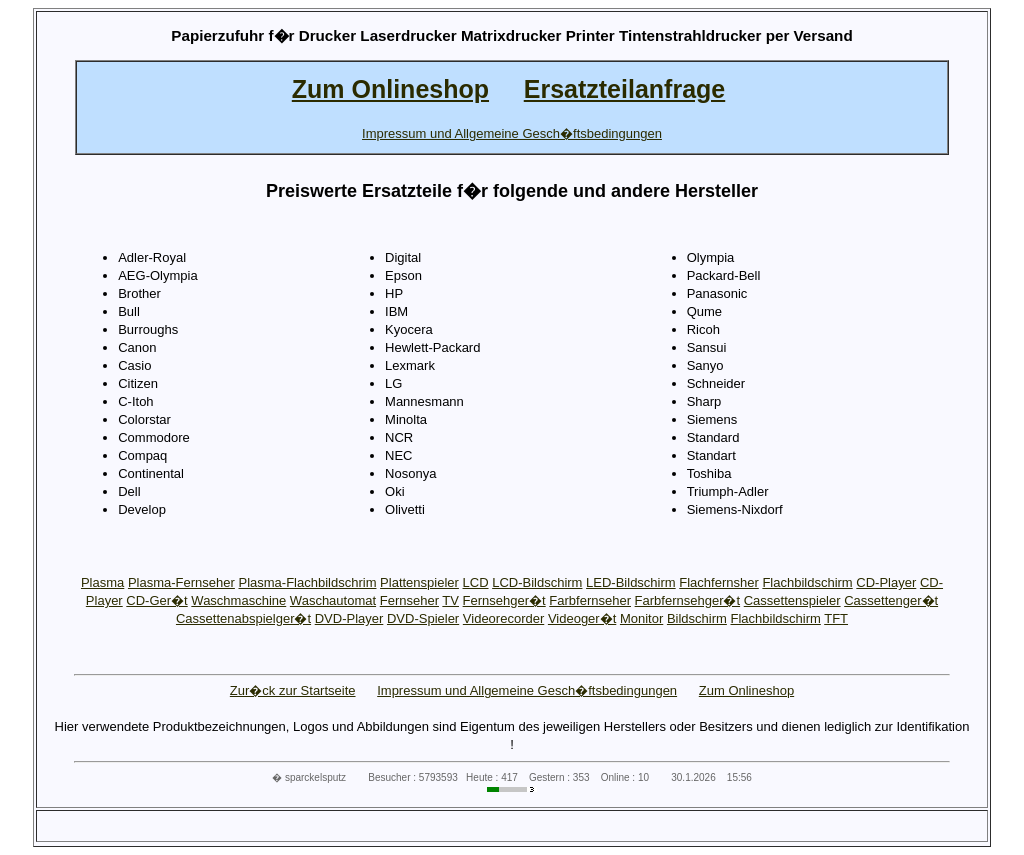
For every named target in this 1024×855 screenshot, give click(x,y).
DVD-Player (349, 618)
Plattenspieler (419, 582)
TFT (836, 618)
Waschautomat (333, 600)
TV (450, 600)
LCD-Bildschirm (537, 582)
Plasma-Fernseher (181, 582)
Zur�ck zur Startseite (293, 690)
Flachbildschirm (807, 582)
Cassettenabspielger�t (243, 618)
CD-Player (886, 582)
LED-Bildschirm (631, 582)
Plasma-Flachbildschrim (308, 582)
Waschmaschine (238, 600)
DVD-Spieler (423, 618)
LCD (476, 582)
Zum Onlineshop (746, 690)
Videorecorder (503, 618)
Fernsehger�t (504, 600)
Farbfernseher (590, 600)
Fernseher (409, 600)
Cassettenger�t (891, 600)
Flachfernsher (718, 582)
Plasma (102, 582)
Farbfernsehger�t (688, 600)
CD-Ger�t (156, 600)
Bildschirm (697, 618)
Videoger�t (582, 618)
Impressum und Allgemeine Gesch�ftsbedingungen (527, 690)
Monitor (641, 618)
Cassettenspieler (792, 600)
